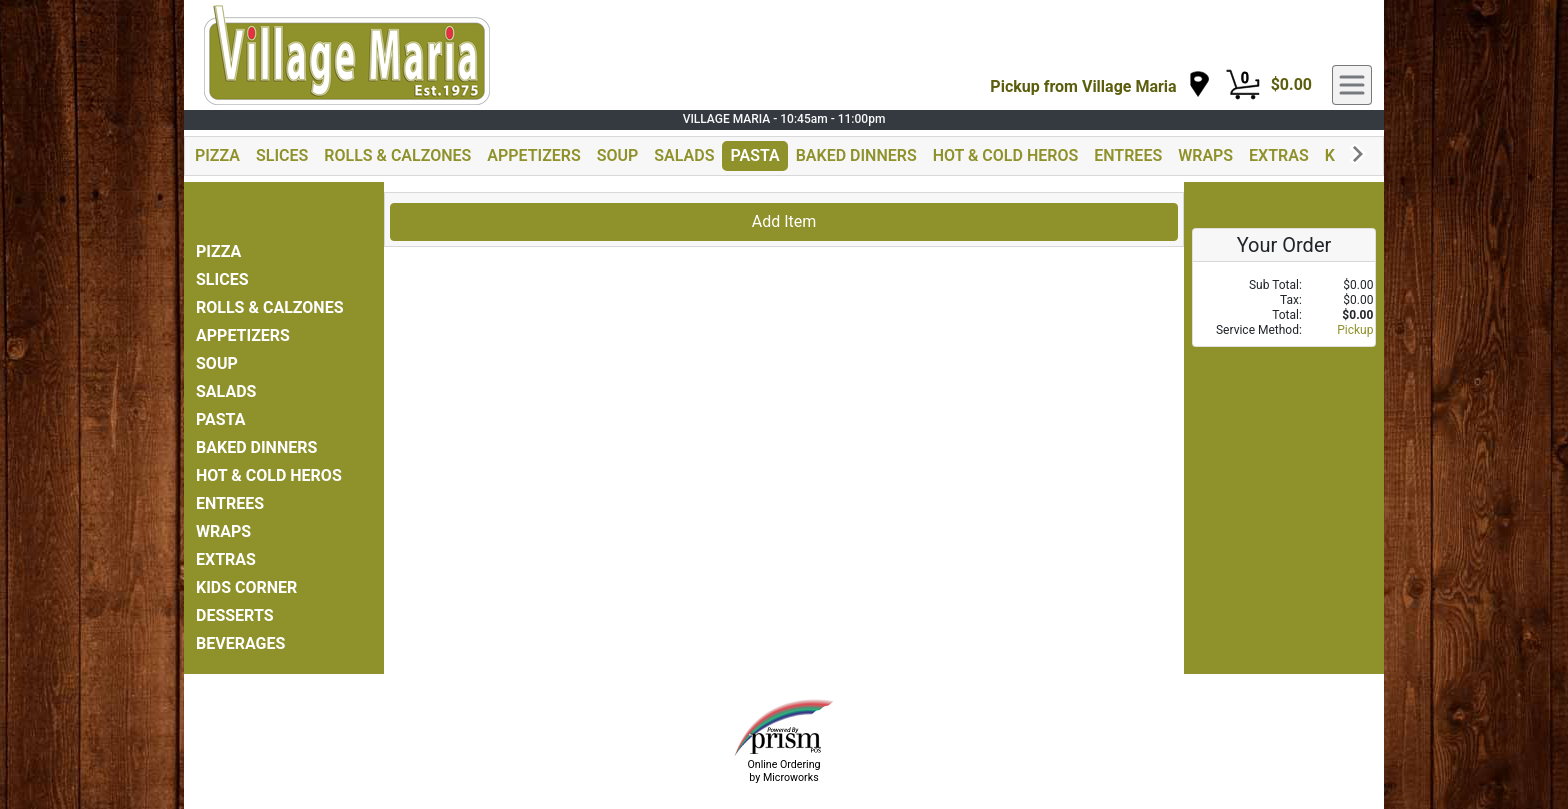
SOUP (618, 155)
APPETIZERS (533, 155)
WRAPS (1205, 155)
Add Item (784, 221)
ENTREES (1128, 155)
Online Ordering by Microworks (783, 771)
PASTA (754, 155)
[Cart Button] (1243, 85)
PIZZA (217, 155)
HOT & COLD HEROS (1006, 155)
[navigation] (1100, 85)
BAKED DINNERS (856, 155)
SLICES (282, 155)
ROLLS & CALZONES (397, 155)
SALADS (684, 155)
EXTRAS (1279, 155)
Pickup (1355, 330)
